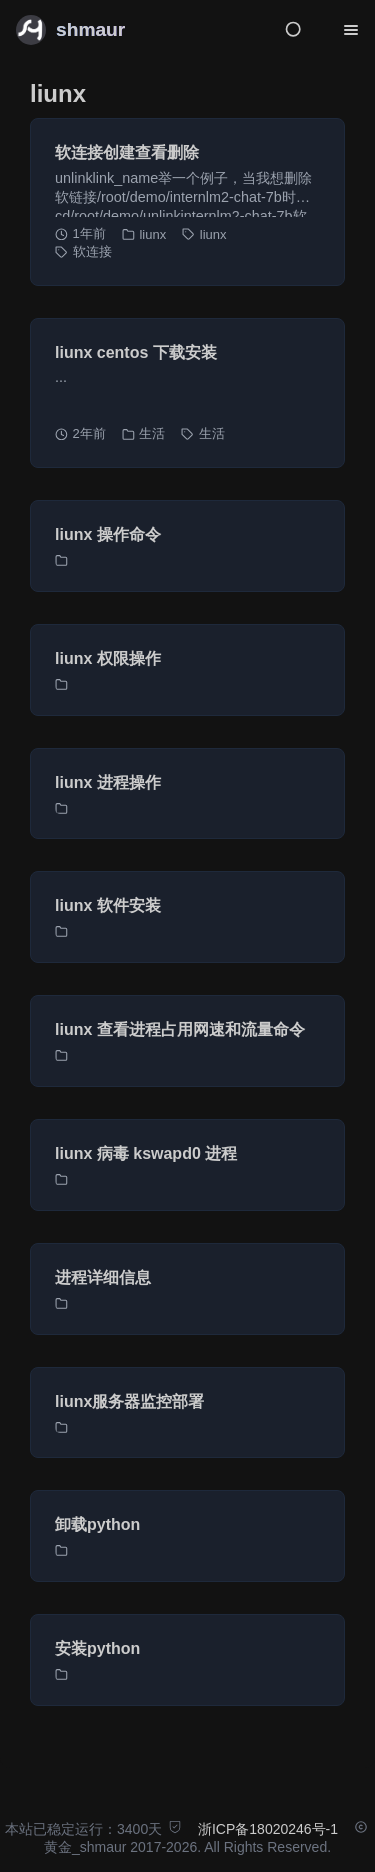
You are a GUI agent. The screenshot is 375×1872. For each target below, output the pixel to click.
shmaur (90, 29)
